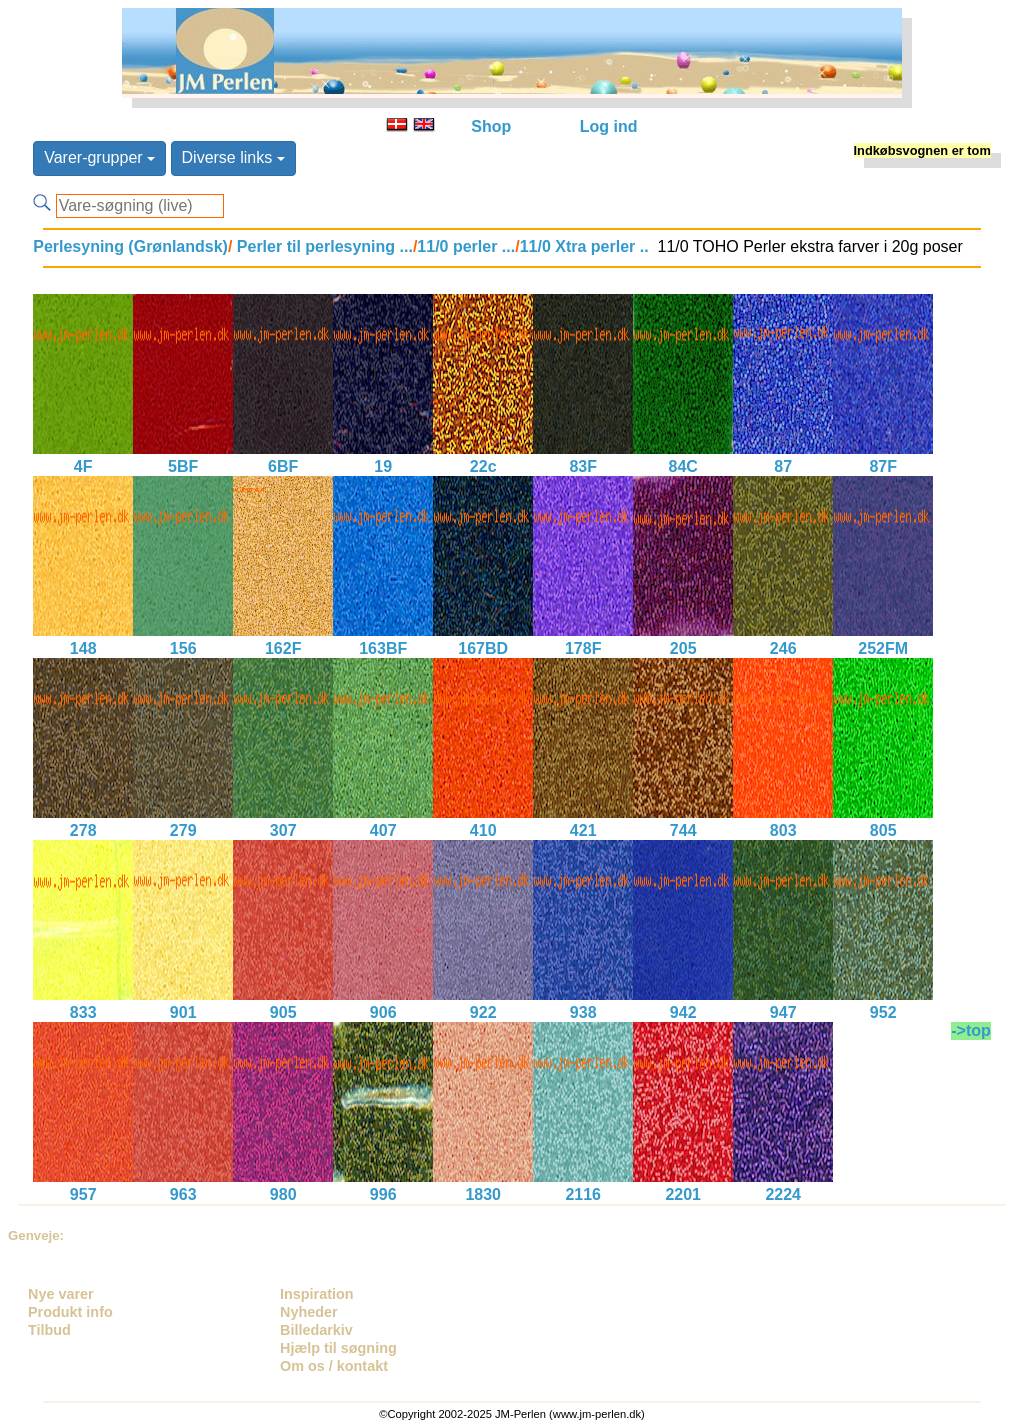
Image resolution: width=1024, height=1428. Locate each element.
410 (483, 830)
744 (683, 830)
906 (383, 1012)
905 (283, 1012)
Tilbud (49, 1330)
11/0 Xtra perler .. (584, 246)
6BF (283, 466)
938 (583, 1012)
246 (783, 648)
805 (883, 830)
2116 (583, 1194)
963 (183, 1194)
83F (583, 466)
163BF (383, 648)
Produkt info (70, 1312)
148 (83, 648)
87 (783, 466)
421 (583, 830)
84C (683, 466)
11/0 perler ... (466, 246)
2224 (783, 1194)
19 (383, 466)
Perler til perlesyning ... (322, 246)
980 (283, 1194)
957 (83, 1194)
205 (683, 648)
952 (883, 1012)
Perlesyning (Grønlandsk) (130, 246)
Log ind (609, 126)
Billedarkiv (316, 1330)
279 (183, 830)
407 (383, 830)
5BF (183, 466)
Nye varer (61, 1294)
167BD (483, 648)
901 (183, 1012)
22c (483, 466)
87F (883, 466)
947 (783, 1012)
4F (83, 466)
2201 (683, 1194)
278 (83, 830)
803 (783, 830)
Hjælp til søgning (338, 1348)
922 (483, 1012)
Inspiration (317, 1294)
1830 (483, 1194)
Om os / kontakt (334, 1366)
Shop (491, 126)
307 (283, 830)
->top (971, 1030)
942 (683, 1012)
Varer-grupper (99, 157)
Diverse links (233, 157)
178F (583, 648)
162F (283, 648)
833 (83, 1012)
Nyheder (309, 1312)
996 (383, 1194)
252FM (883, 648)
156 (183, 648)
